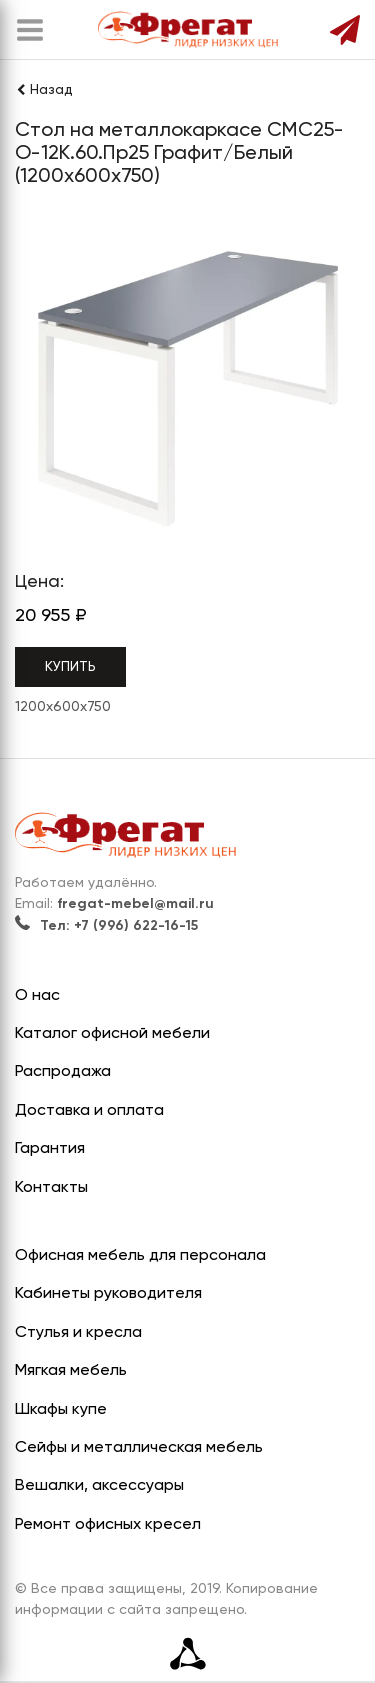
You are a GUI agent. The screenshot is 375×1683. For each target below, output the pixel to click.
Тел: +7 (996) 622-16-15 (106, 926)
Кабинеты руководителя (108, 1294)
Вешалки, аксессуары (99, 1486)
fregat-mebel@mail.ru (135, 904)
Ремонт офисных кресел (108, 1525)
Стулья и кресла (78, 1333)
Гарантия (50, 1149)
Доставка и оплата (89, 1111)
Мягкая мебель (71, 1371)
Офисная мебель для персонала (140, 1256)
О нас (37, 996)
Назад (44, 90)
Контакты (51, 1188)
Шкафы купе (61, 1410)
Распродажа (63, 1072)
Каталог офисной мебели (112, 1034)
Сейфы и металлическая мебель (139, 1448)
